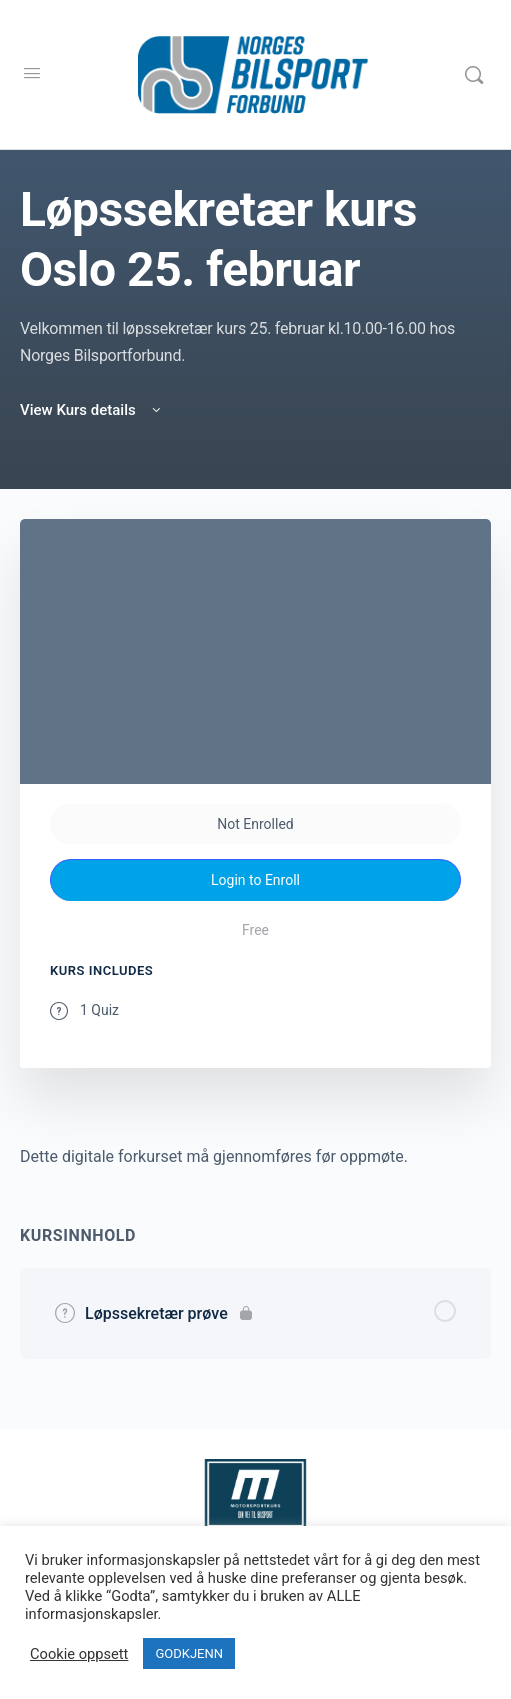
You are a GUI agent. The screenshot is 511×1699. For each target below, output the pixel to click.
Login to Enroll (255, 880)
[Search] (474, 75)
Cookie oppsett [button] (79, 1654)
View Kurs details (92, 410)
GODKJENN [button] (189, 1653)
